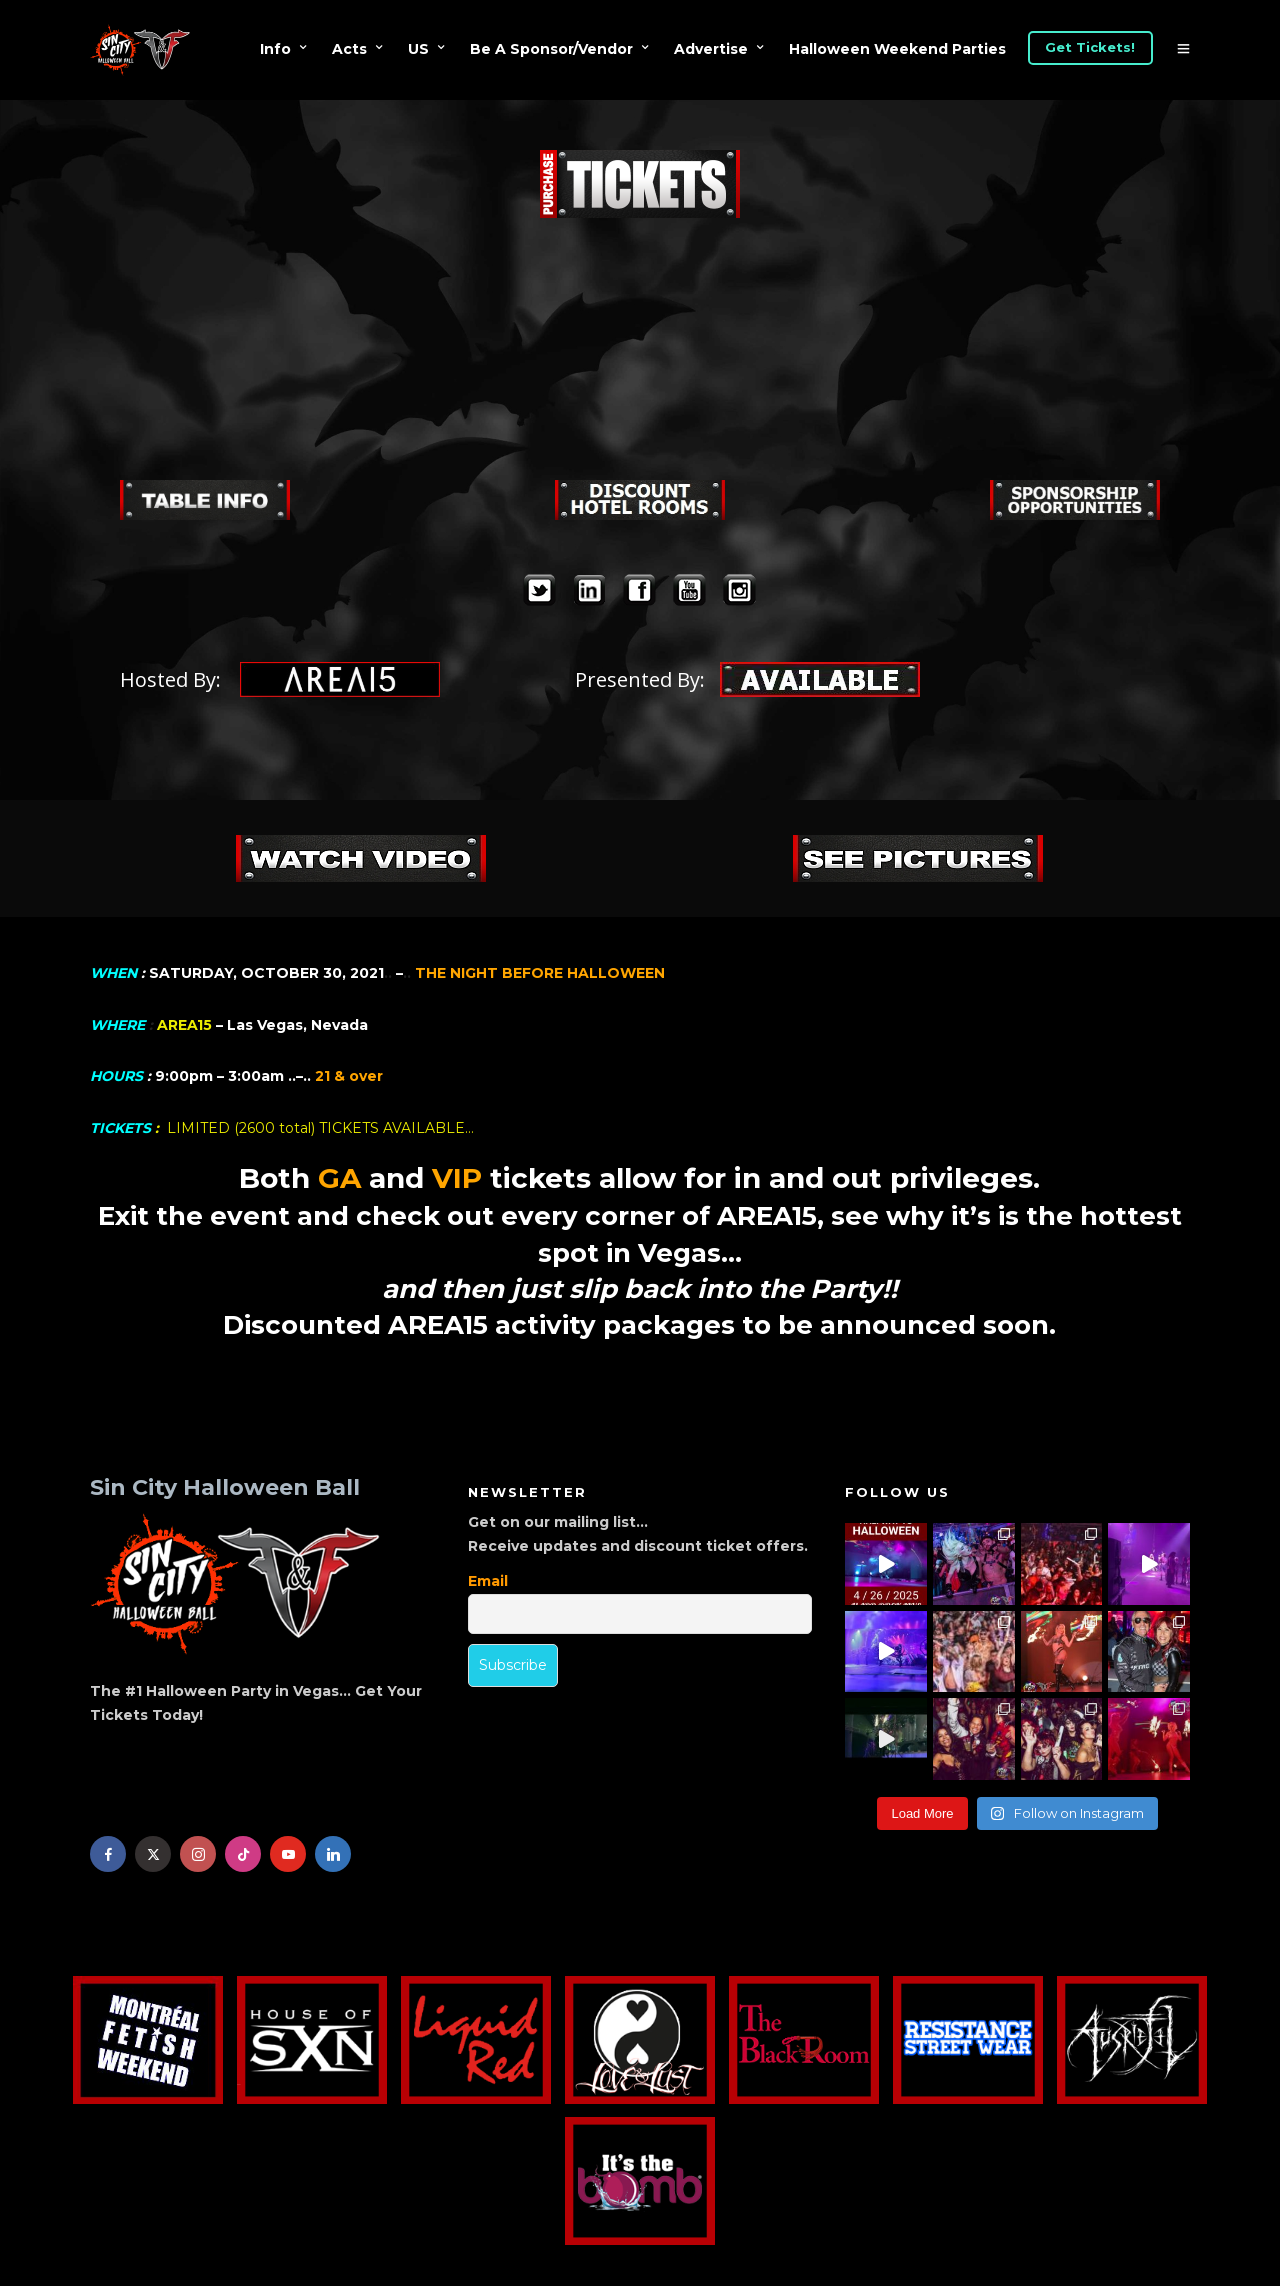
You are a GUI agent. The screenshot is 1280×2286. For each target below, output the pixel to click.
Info (275, 49)
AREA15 (184, 1025)
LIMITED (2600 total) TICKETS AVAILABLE (316, 1128)
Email (488, 1581)
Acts (349, 49)
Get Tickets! (1090, 47)
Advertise (711, 49)
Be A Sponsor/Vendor (551, 49)
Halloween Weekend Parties (897, 49)
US (418, 49)
